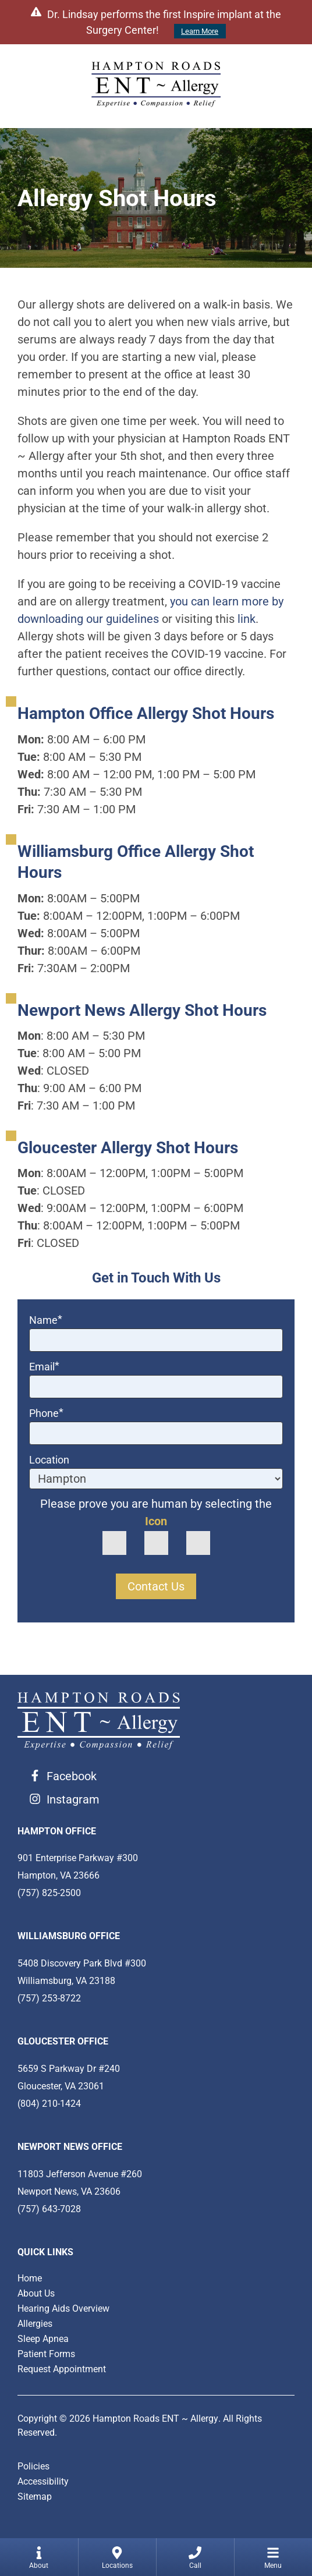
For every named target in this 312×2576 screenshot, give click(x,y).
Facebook (72, 1776)
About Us (36, 2293)
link (246, 619)
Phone (46, 1413)
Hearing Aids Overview (63, 2308)
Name (45, 1320)
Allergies (34, 2323)
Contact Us (156, 1586)
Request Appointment (61, 2369)
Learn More (199, 31)
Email (44, 1366)
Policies (33, 2466)
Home (29, 2278)
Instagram (73, 1799)
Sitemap (34, 2496)
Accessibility (43, 2481)
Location (49, 1460)
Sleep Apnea (43, 2338)
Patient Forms (46, 2353)
